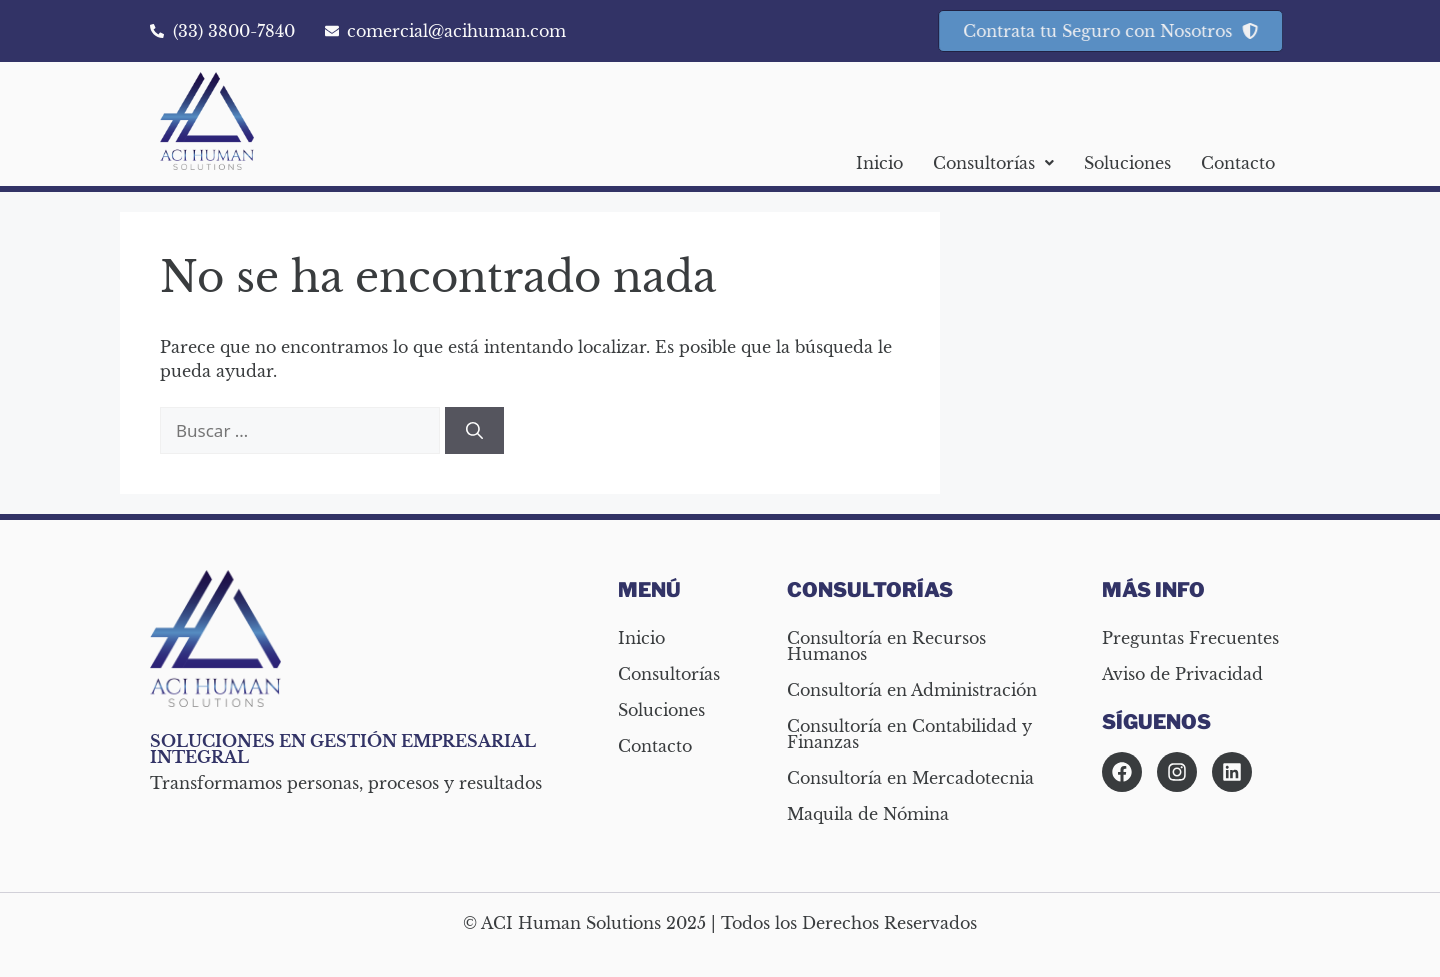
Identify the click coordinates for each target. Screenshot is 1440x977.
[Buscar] (474, 431)
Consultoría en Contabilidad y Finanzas (909, 734)
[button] (993, 163)
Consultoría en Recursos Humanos (886, 646)
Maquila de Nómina (868, 814)
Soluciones (1127, 163)
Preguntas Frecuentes (1190, 638)
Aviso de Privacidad (1182, 674)
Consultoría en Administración (912, 690)
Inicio (879, 163)
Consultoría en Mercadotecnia (910, 778)
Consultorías (993, 163)
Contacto (1238, 163)
